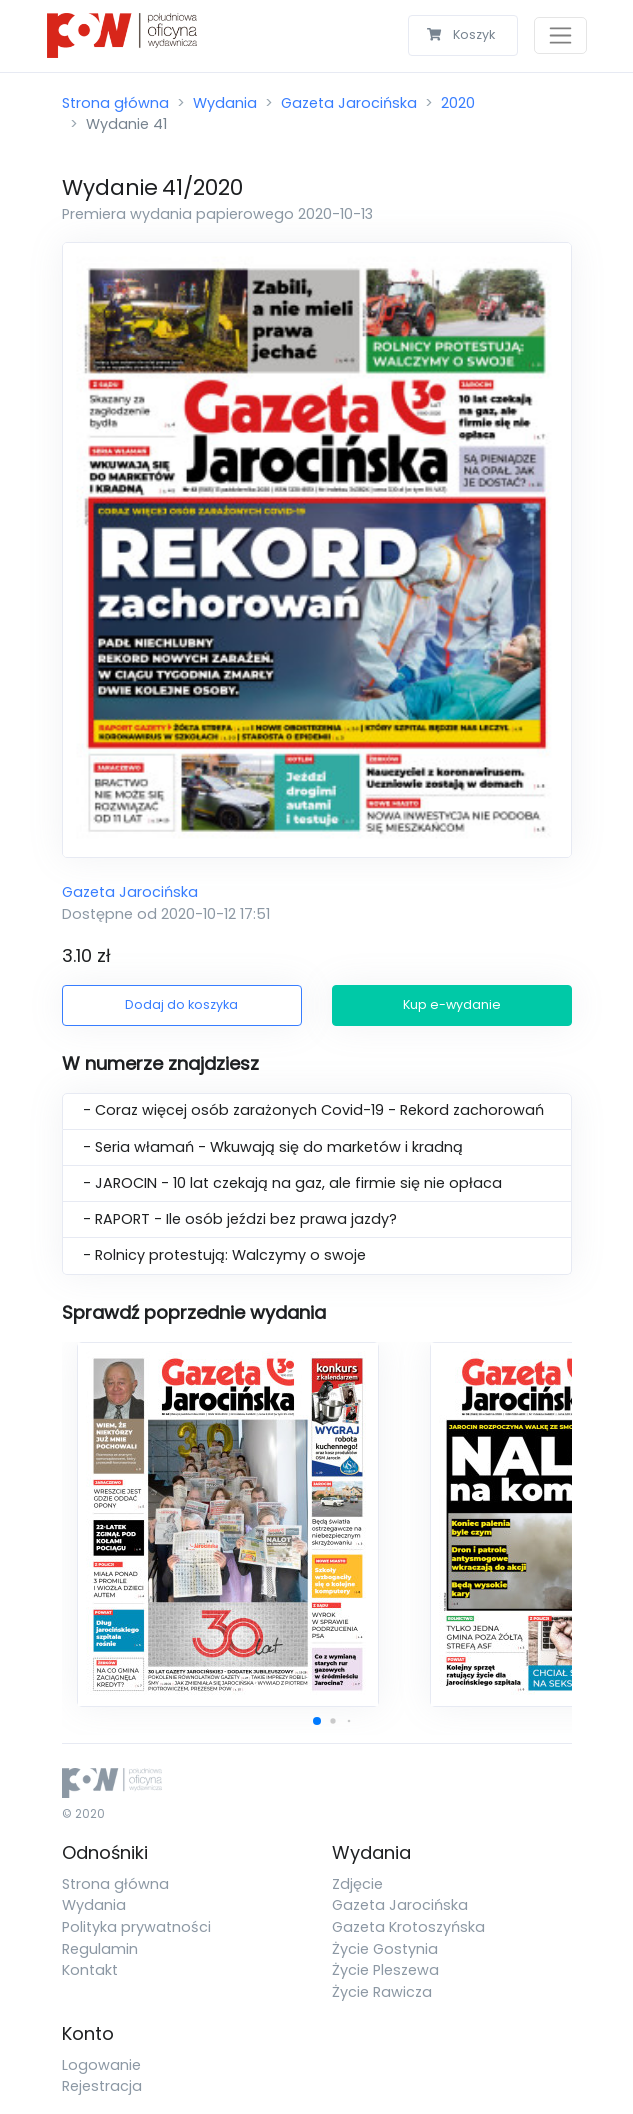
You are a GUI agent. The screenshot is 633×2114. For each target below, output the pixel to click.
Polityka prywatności (136, 1927)
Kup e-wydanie (452, 1004)
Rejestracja (102, 2086)
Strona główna (115, 103)
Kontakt (90, 1970)
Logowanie (101, 2065)
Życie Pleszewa (385, 1970)
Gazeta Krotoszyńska (408, 1927)
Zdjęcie (357, 1884)
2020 (458, 103)
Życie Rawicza (382, 1992)
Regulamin (100, 1949)
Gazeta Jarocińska (349, 103)
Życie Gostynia (385, 1949)
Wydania (225, 103)
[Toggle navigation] (560, 35)
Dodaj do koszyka (181, 1004)
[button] (317, 1721)
